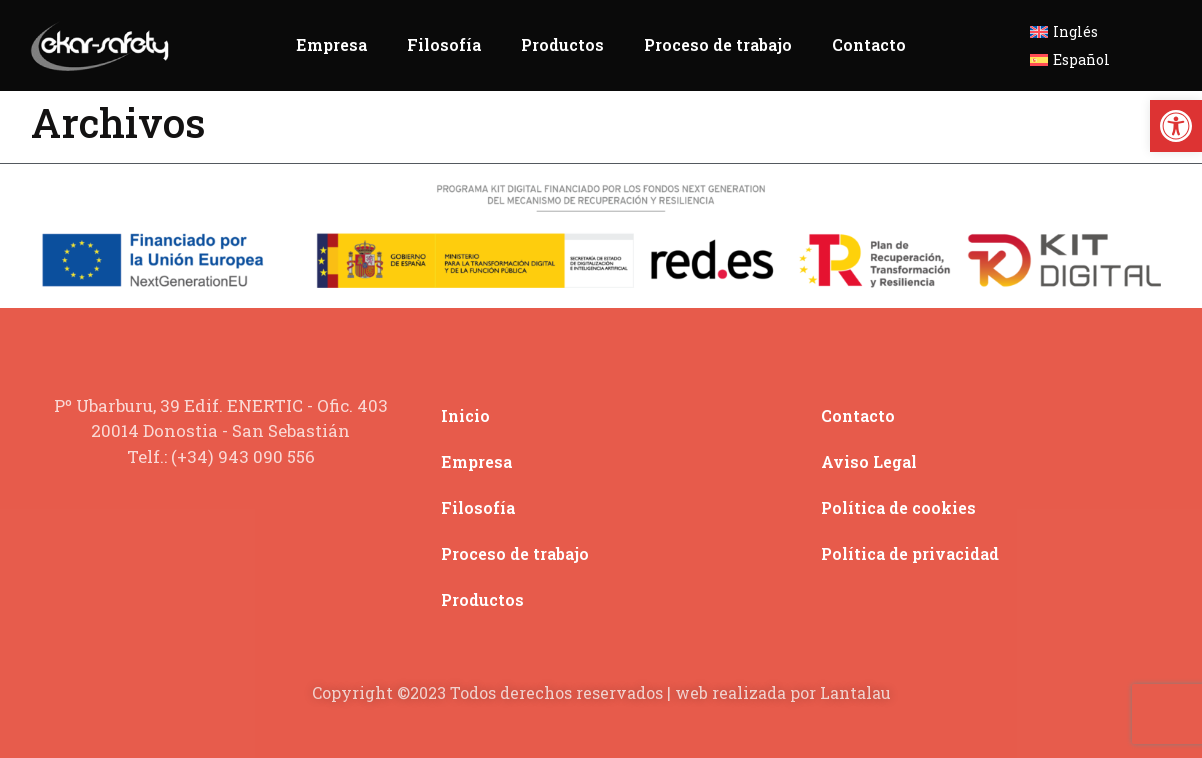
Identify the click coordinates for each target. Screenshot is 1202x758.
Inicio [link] (465, 415)
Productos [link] (562, 44)
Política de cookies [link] (898, 507)
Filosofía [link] (444, 44)
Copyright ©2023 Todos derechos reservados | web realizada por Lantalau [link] (601, 692)
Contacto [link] (869, 44)
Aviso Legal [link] (869, 461)
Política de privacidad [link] (910, 553)
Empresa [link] (331, 44)
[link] (1176, 126)
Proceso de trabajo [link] (718, 44)
